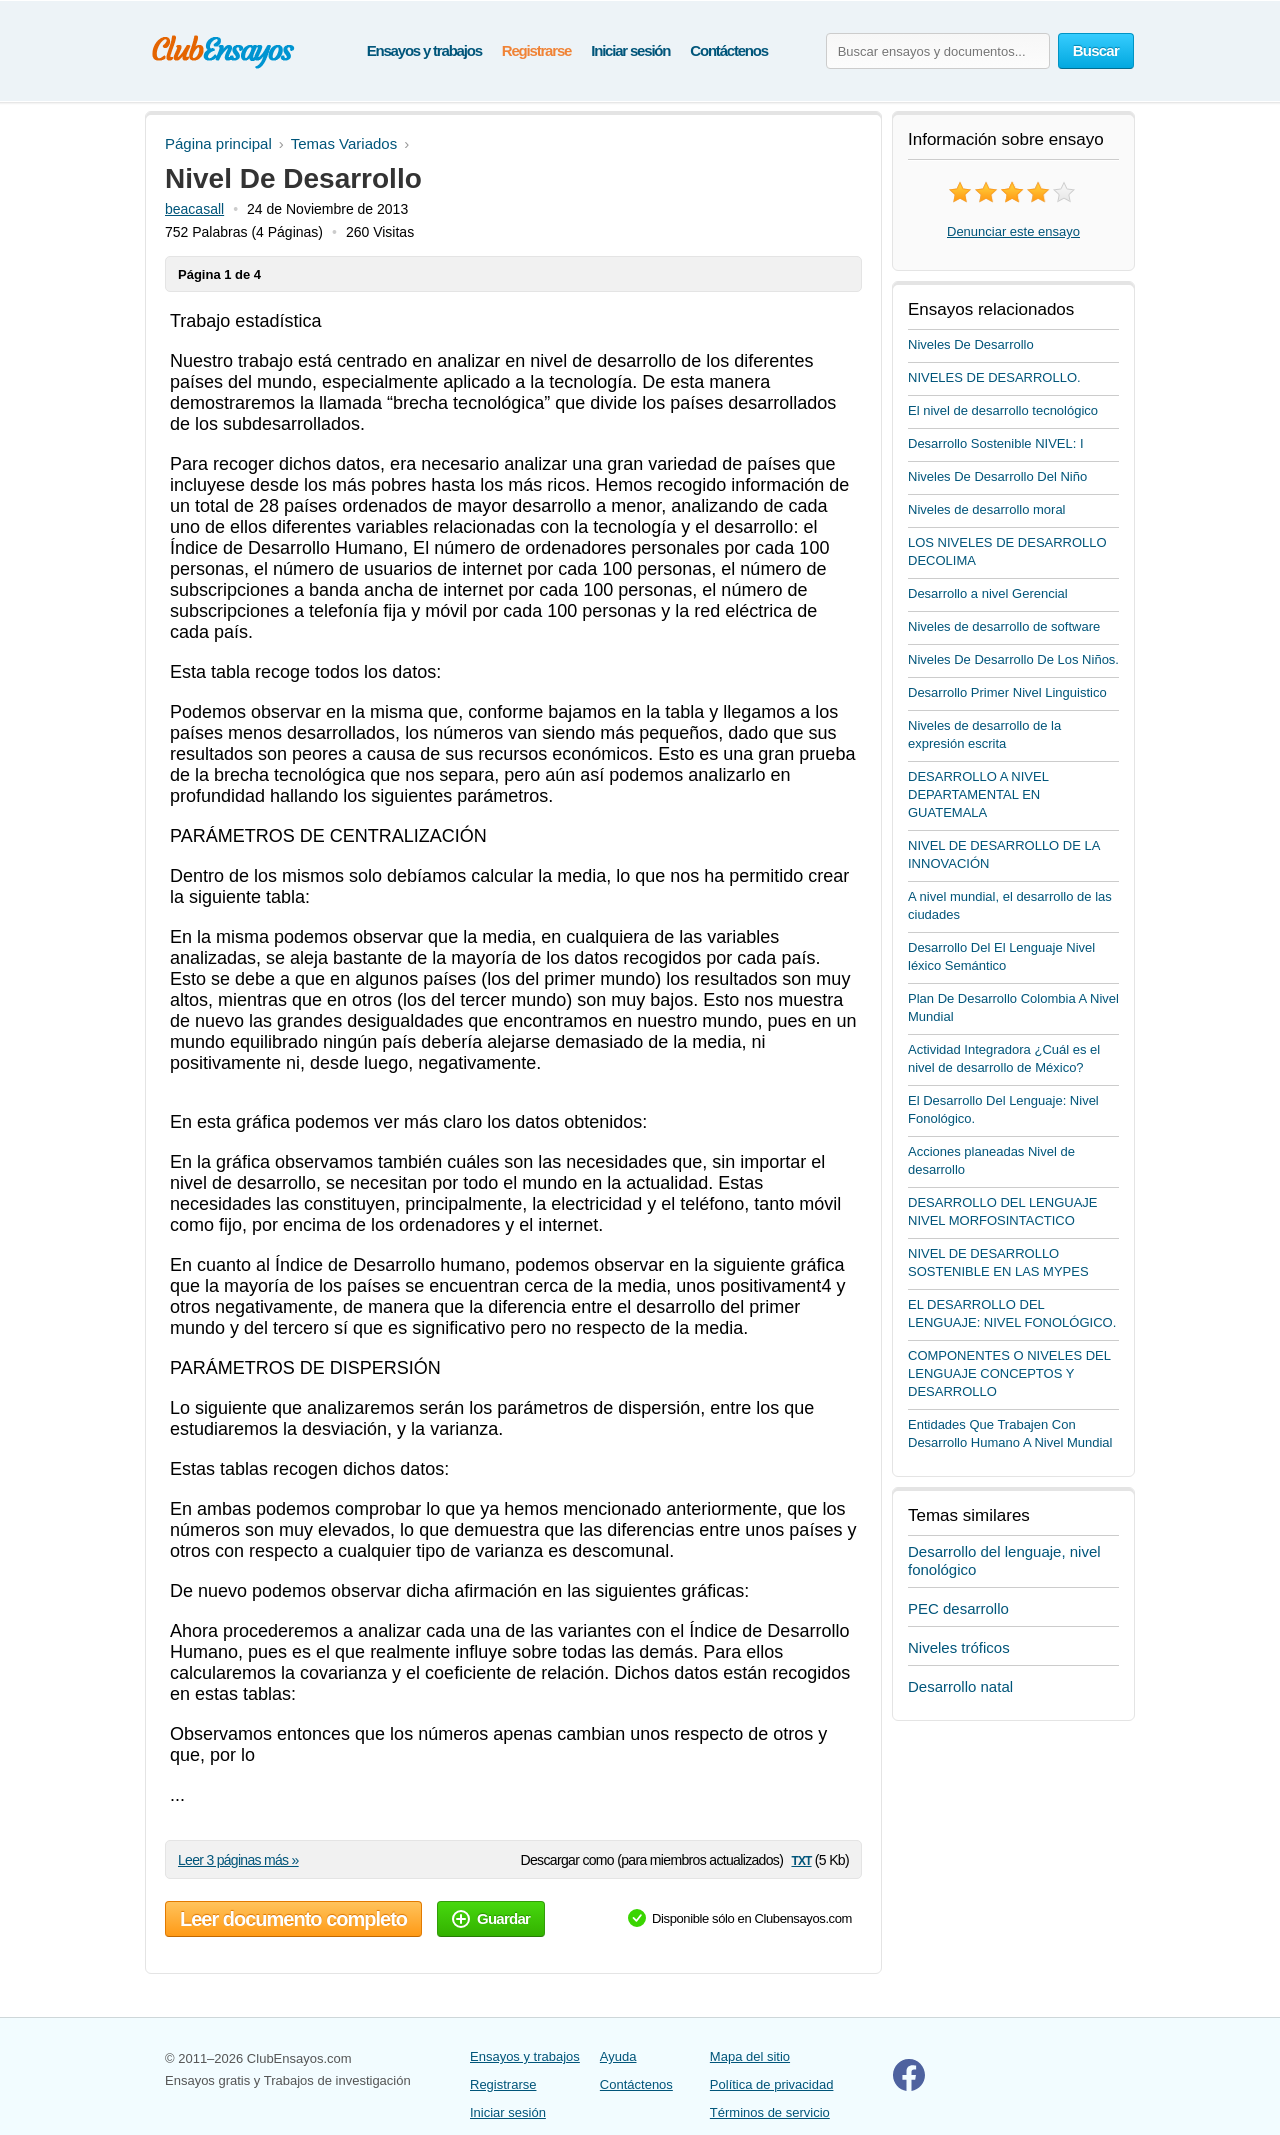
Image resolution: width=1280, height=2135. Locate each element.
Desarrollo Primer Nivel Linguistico (1007, 692)
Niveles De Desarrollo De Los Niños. (1013, 659)
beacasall (194, 209)
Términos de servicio (770, 2112)
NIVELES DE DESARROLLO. (994, 377)
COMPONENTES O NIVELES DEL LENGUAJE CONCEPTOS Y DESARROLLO (1009, 1373)
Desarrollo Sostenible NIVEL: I (996, 443)
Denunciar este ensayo (1013, 231)
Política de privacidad (772, 2084)
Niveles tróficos (959, 1647)
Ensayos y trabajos (424, 50)
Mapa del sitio (750, 2056)
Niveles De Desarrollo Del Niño (997, 476)
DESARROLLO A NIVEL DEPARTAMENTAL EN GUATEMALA (978, 794)
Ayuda (618, 2056)
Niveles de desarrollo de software (1004, 626)
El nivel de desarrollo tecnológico (1003, 410)
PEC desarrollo (958, 1608)
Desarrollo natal (960, 1686)
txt (801, 1859)
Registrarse (536, 50)
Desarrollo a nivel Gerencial (988, 593)
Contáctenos (729, 50)
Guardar (491, 1918)
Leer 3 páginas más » (238, 1860)
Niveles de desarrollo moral (987, 509)
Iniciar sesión (630, 50)
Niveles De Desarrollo (971, 344)
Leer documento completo (293, 1919)
